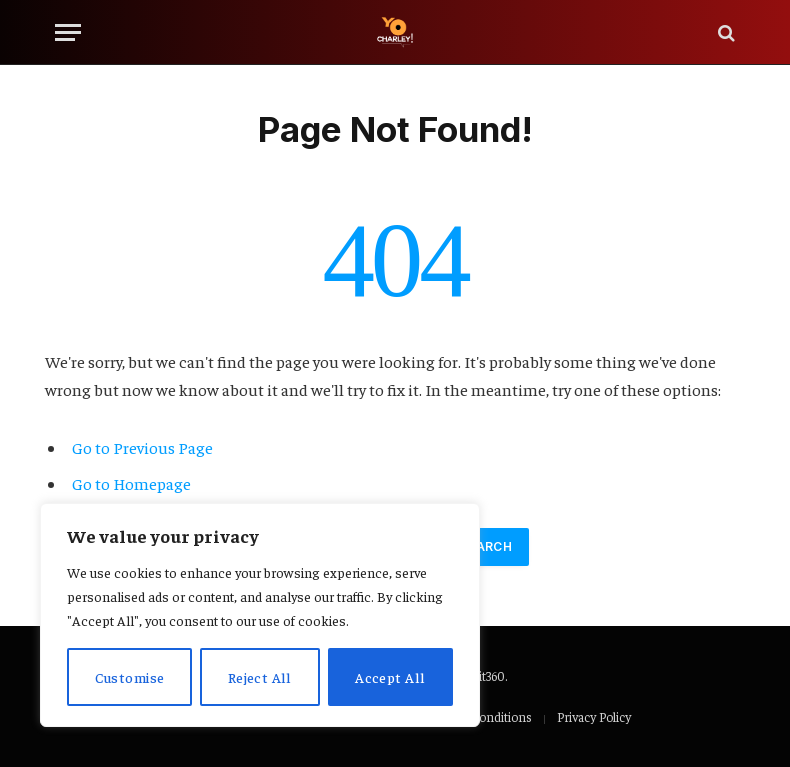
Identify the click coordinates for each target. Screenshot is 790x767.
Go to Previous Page (142, 447)
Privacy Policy (594, 716)
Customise (130, 677)
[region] (260, 615)
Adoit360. (482, 675)
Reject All (260, 677)
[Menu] (68, 32)
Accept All (390, 677)
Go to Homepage (131, 483)
